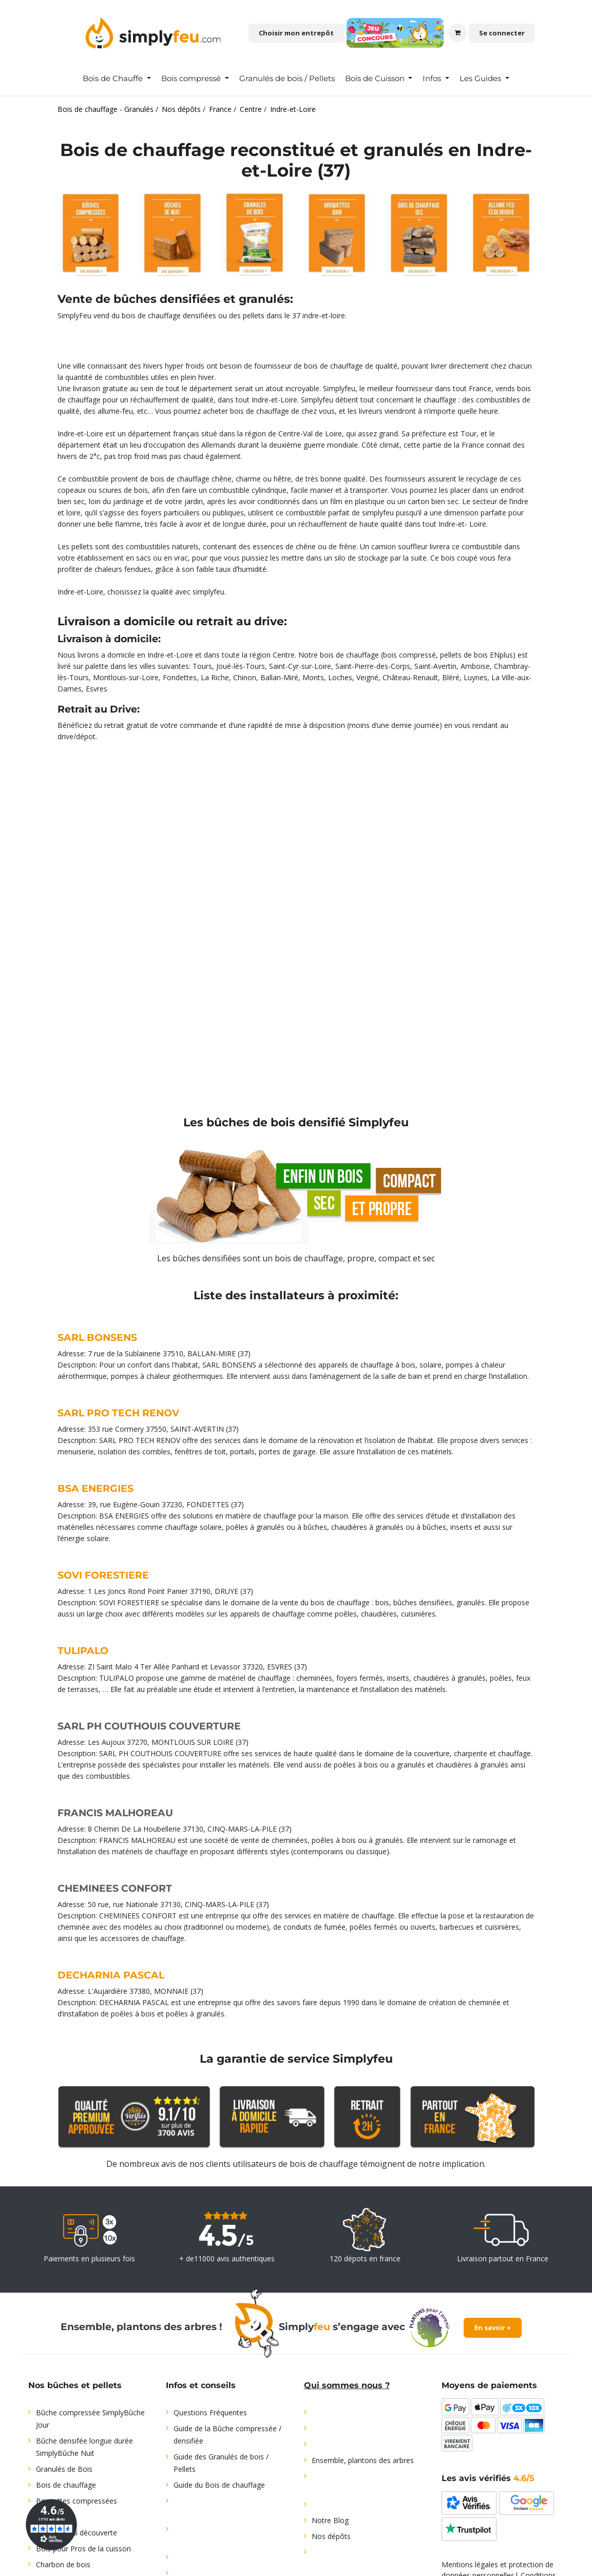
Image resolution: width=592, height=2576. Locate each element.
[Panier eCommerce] (457, 33)
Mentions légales (470, 2564)
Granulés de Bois (64, 2469)
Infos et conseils (201, 2385)
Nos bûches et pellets (75, 2385)
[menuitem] (117, 78)
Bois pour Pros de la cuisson (83, 2548)
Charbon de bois (63, 2564)
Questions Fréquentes (210, 2412)
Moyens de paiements (489, 2385)
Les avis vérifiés (488, 2478)
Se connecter (502, 32)
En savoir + (492, 2327)
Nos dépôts (331, 2536)
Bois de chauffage (66, 2485)
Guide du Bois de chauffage (219, 2485)
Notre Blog (330, 2520)
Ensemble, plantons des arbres (363, 2460)
